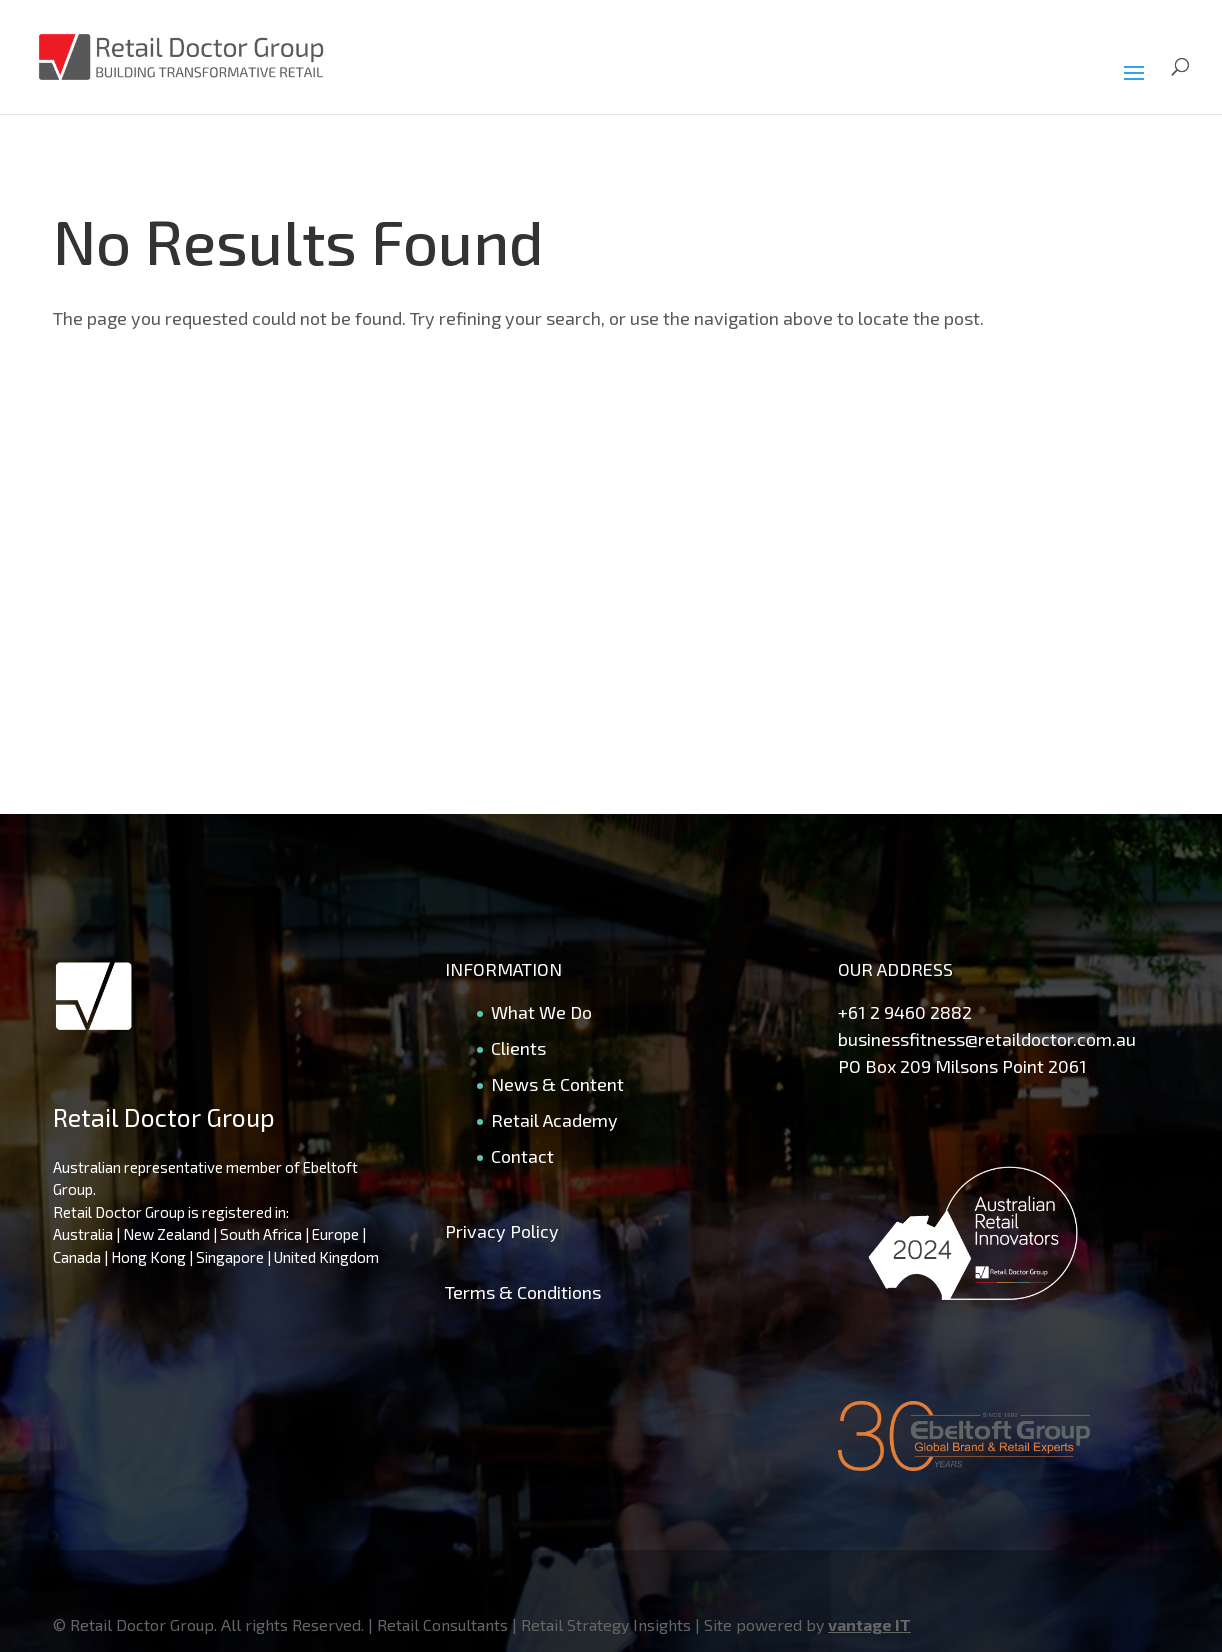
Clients (518, 1048)
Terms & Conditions (523, 1292)
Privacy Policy (502, 1231)
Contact (522, 1156)
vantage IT (869, 1624)
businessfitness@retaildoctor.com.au (987, 1039)
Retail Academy (554, 1120)
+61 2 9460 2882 (905, 1012)
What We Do (541, 1012)
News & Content (557, 1084)
